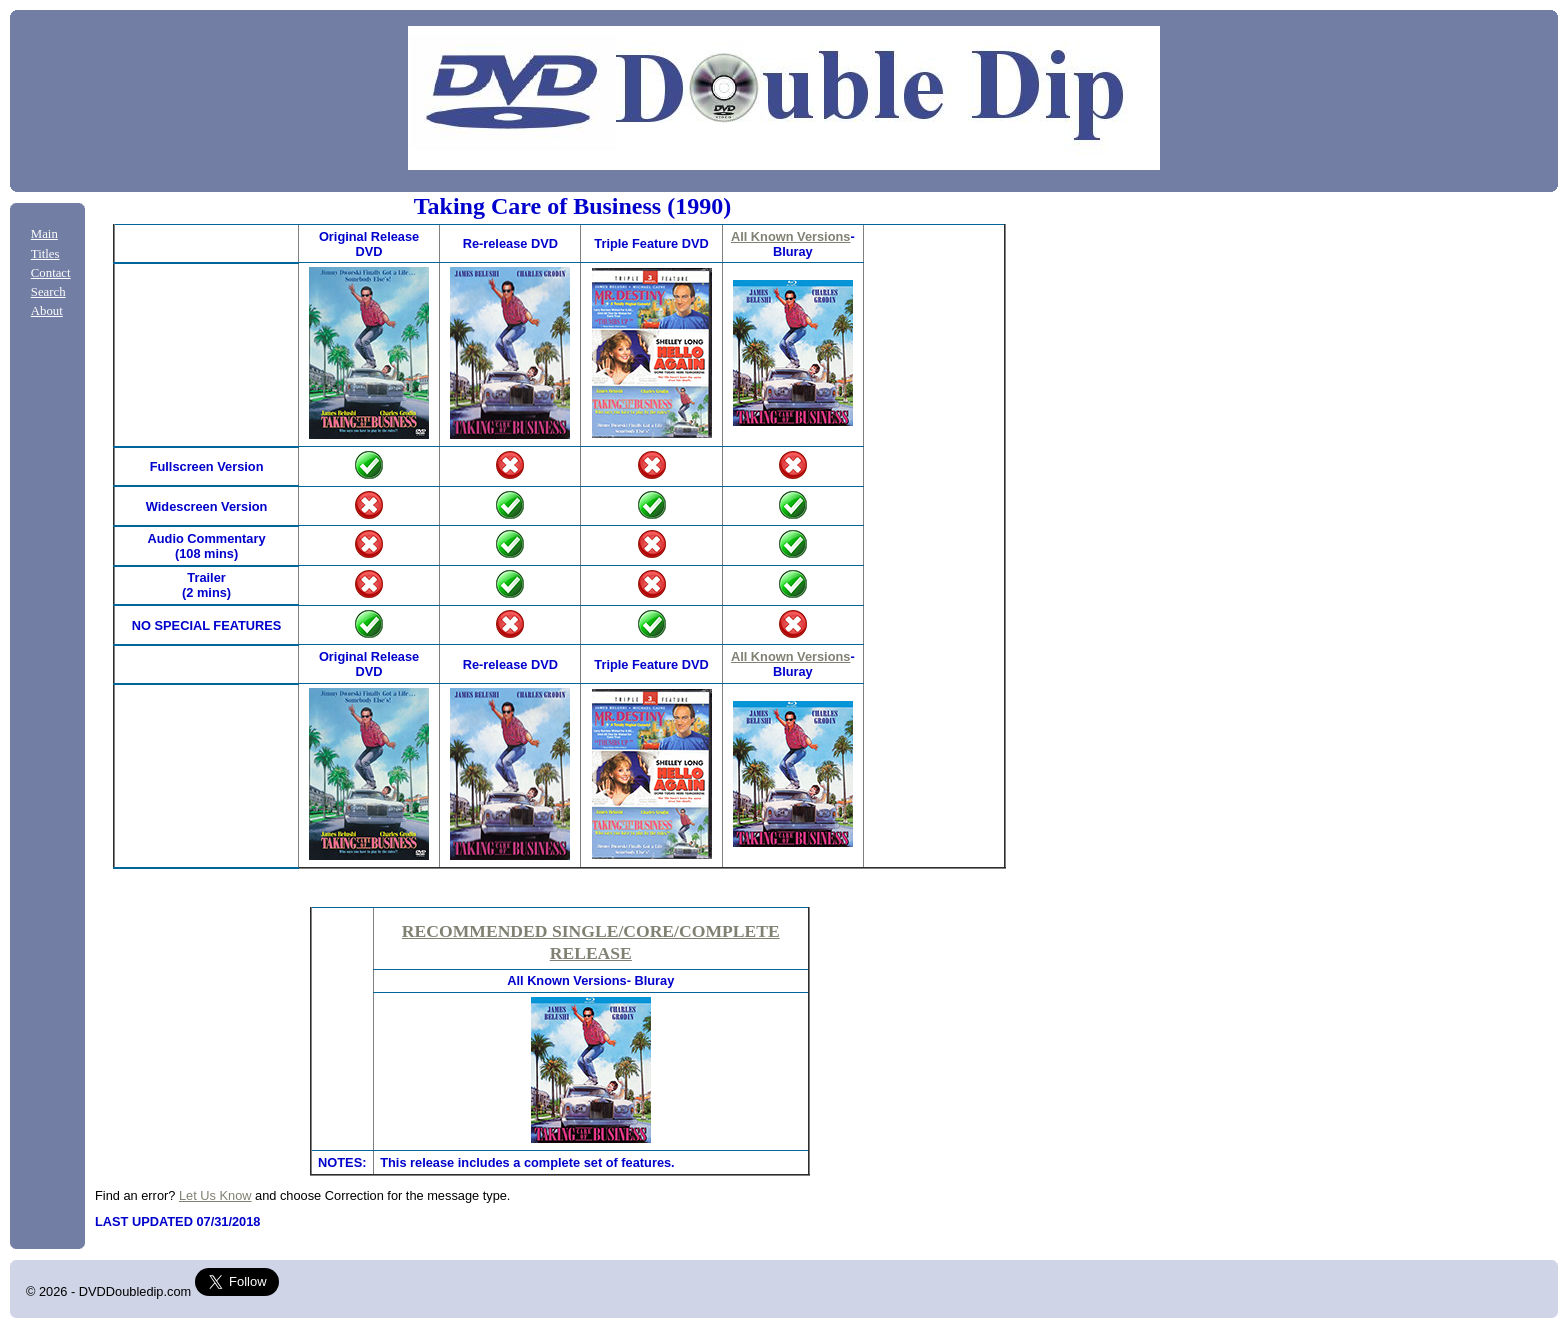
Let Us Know (215, 1195)
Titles (45, 254)
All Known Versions (790, 236)
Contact (51, 273)
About (47, 311)
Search (48, 292)
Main (44, 234)
